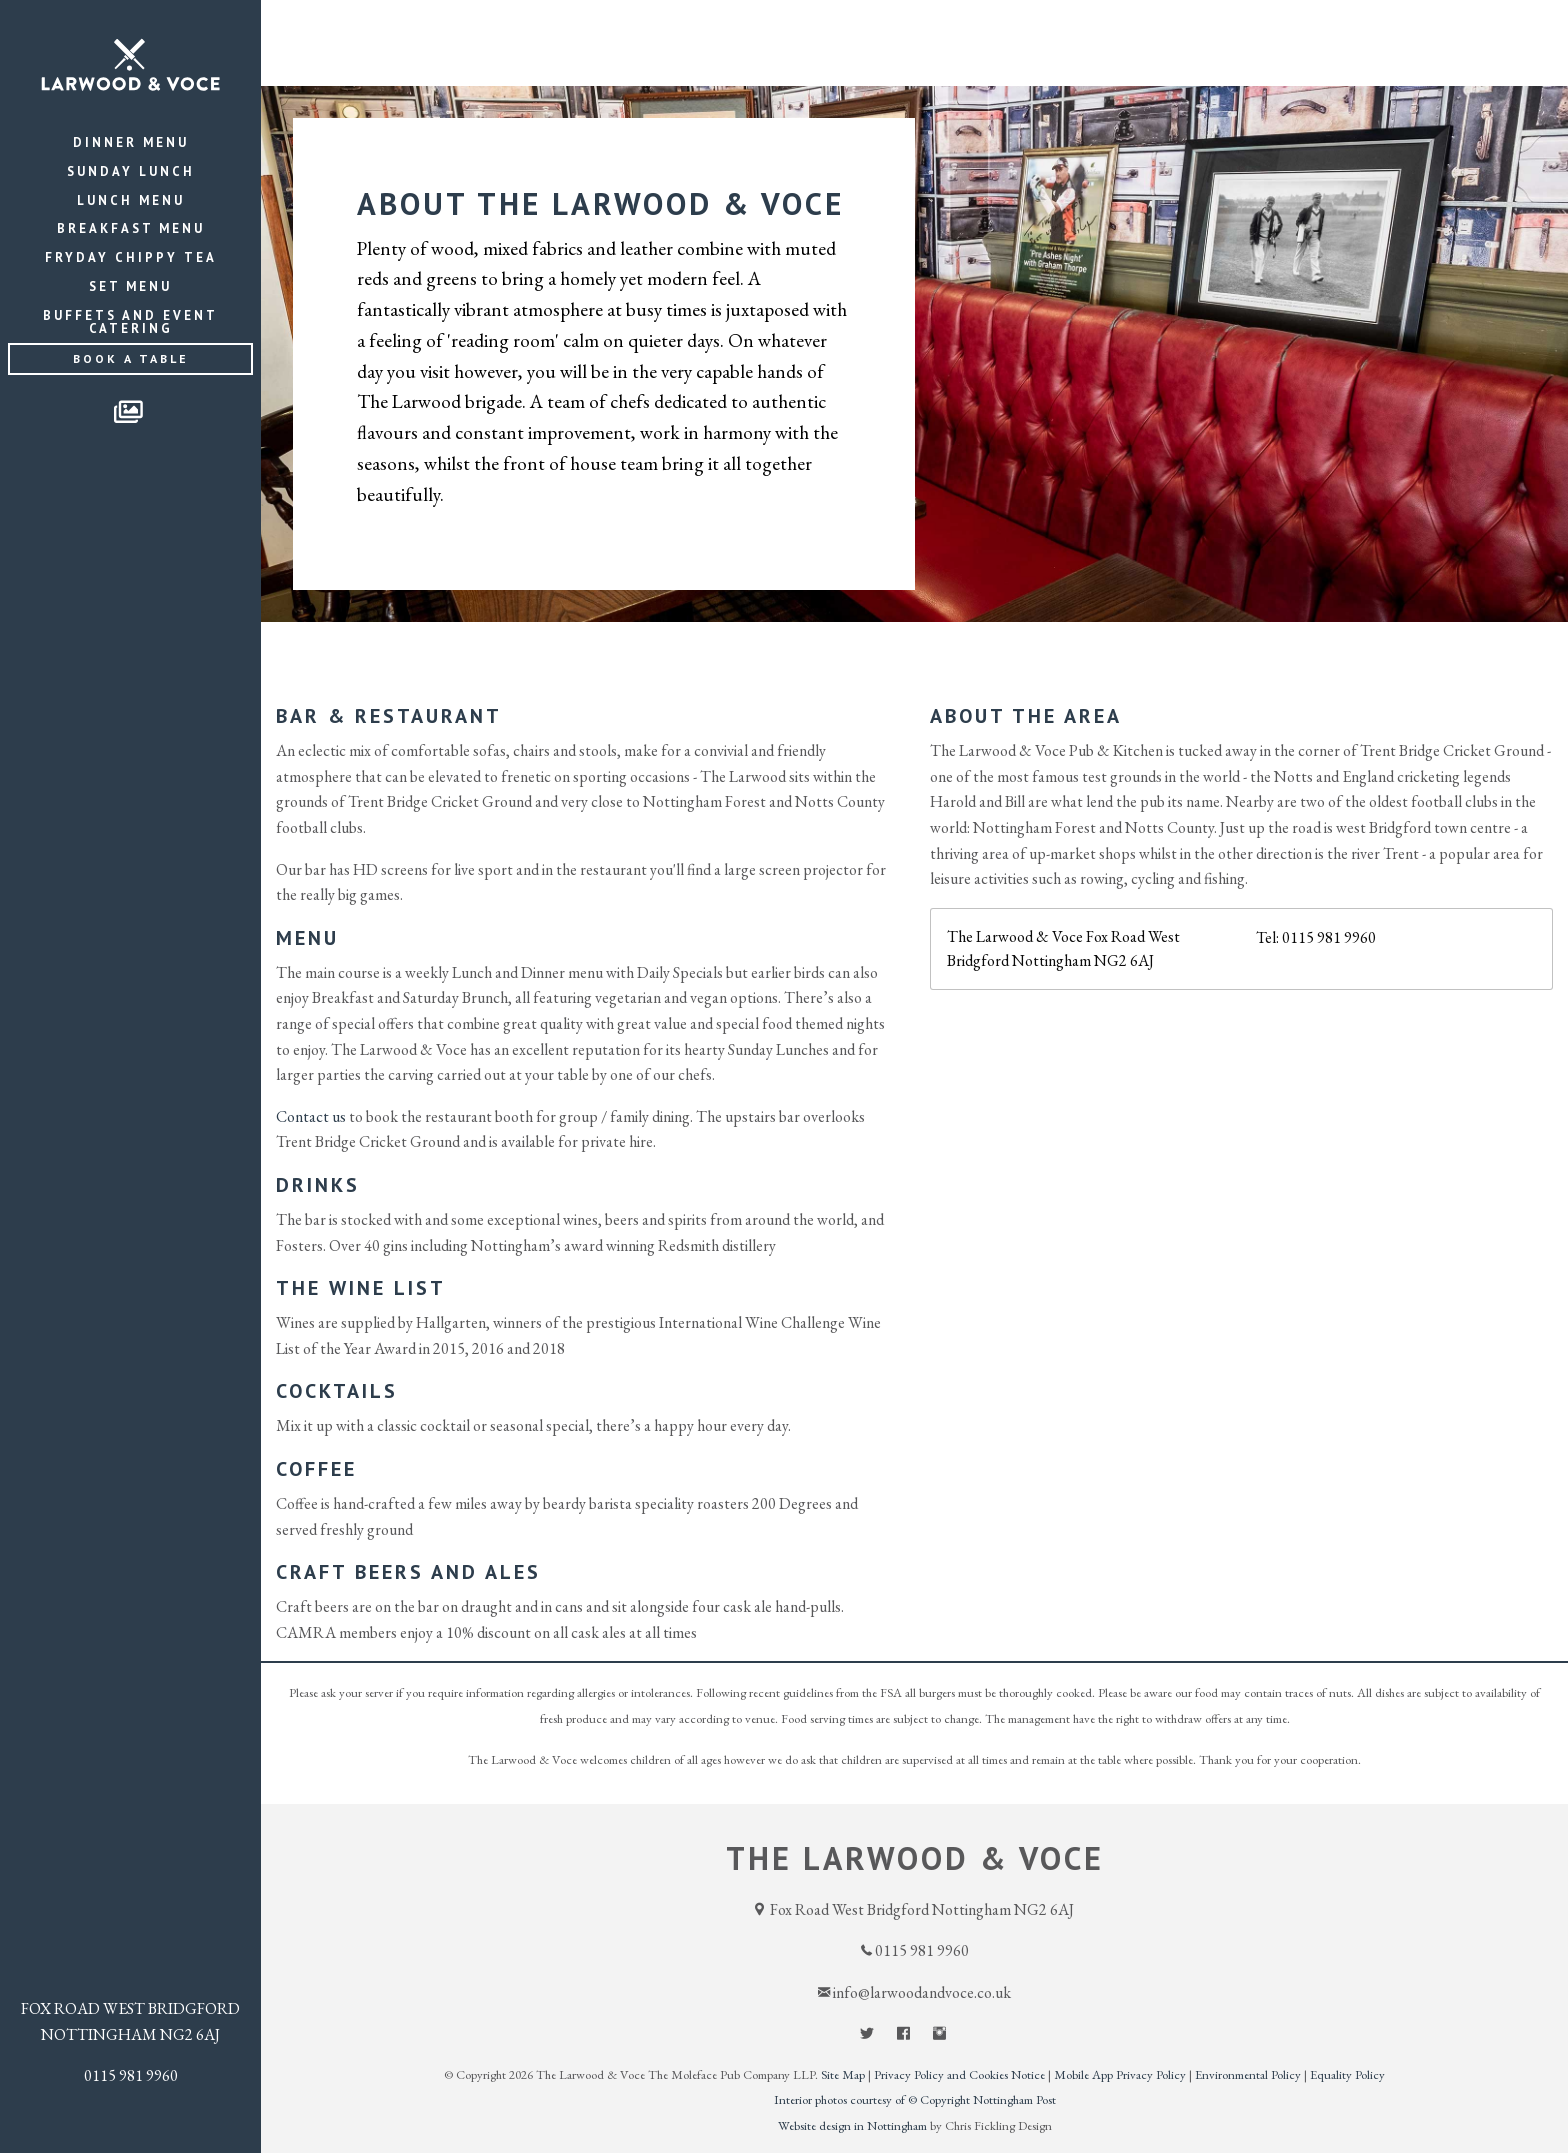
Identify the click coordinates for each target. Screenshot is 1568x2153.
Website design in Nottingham (852, 2125)
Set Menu (130, 286)
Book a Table (131, 358)
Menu (1005, 27)
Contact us (311, 1116)
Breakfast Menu (131, 228)
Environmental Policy (1248, 2074)
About (1204, 27)
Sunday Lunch (131, 171)
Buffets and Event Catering (130, 322)
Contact (1507, 27)
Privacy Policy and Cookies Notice (959, 2074)
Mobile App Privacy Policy (1120, 2074)
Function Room (1350, 27)
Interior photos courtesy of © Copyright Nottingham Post (915, 2099)
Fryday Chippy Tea (131, 257)
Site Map (843, 2074)
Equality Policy (1347, 2074)
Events (1101, 27)
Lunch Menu (131, 200)
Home (919, 27)
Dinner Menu (131, 142)
